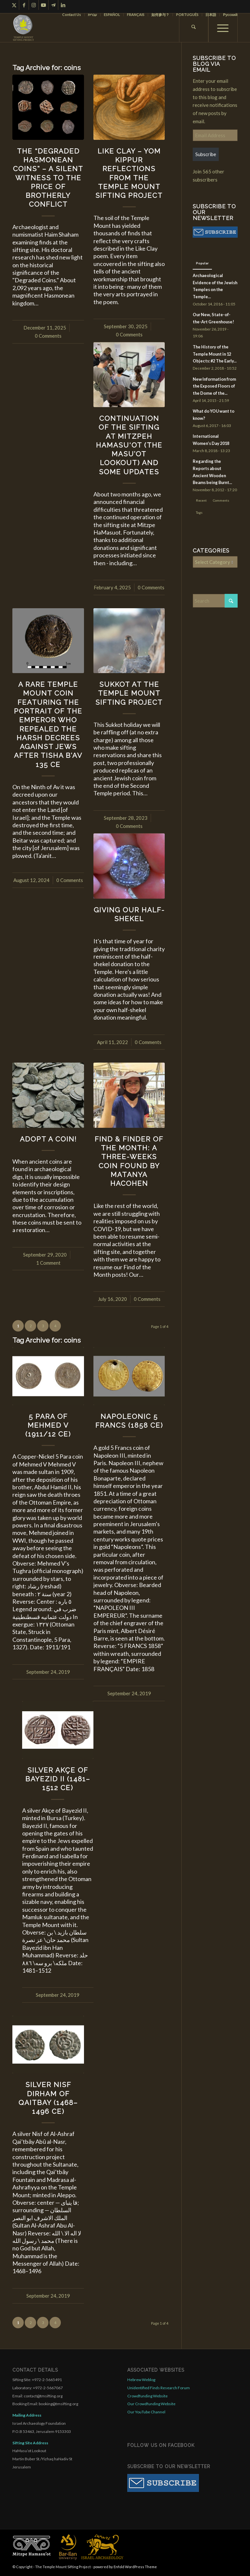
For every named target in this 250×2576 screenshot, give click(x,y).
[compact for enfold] (23, 27)
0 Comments (48, 336)
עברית (92, 14)
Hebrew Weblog (141, 2379)
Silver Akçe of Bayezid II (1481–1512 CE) (57, 1779)
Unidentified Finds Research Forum (158, 2387)
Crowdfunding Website (147, 2395)
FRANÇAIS (136, 14)
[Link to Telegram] (53, 5)
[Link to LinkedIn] (63, 5)
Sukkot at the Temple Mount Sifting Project (129, 693)
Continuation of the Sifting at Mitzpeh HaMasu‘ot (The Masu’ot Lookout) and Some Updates (129, 445)
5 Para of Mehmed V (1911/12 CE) (48, 1425)
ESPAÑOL (112, 14)
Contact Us (71, 14)
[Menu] (223, 27)
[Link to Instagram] (33, 5)
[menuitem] (72, 14)
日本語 (210, 14)
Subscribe (205, 154)
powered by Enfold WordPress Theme (125, 2567)
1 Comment (48, 1263)
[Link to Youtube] (43, 5)
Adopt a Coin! (48, 1139)
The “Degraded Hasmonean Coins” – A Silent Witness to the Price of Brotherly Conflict (48, 178)
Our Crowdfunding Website (151, 2403)
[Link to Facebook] (24, 5)
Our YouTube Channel (146, 2411)
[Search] (193, 27)
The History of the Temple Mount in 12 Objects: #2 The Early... (215, 353)
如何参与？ (160, 14)
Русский (230, 14)
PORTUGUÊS (187, 14)
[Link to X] (14, 5)
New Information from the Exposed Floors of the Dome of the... (214, 386)
